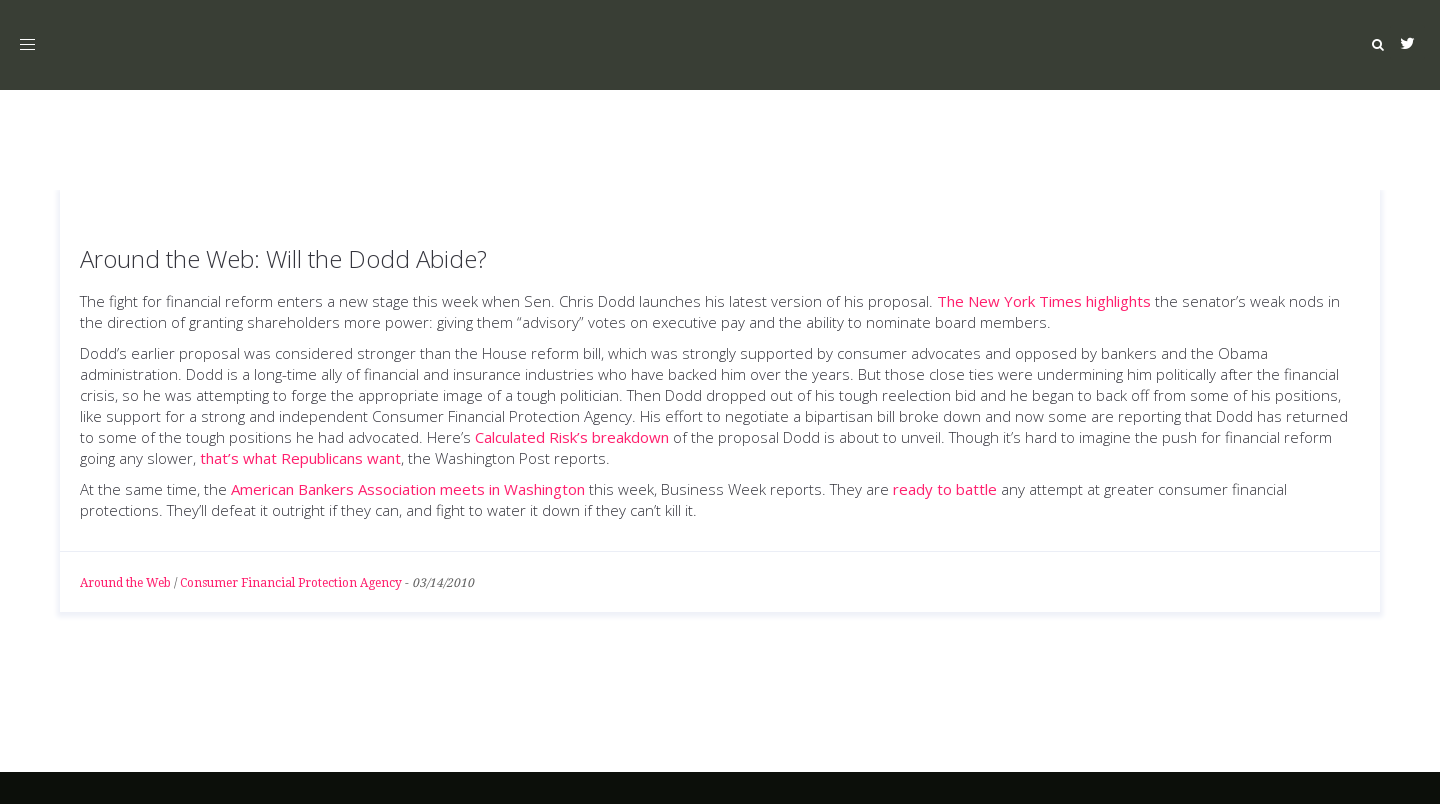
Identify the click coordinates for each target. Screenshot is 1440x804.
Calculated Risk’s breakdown (574, 437)
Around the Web (125, 583)
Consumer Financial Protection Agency (291, 583)
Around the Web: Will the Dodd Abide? (283, 258)
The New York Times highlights (1046, 301)
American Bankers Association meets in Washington (408, 489)
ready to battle (947, 489)
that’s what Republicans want (298, 458)
